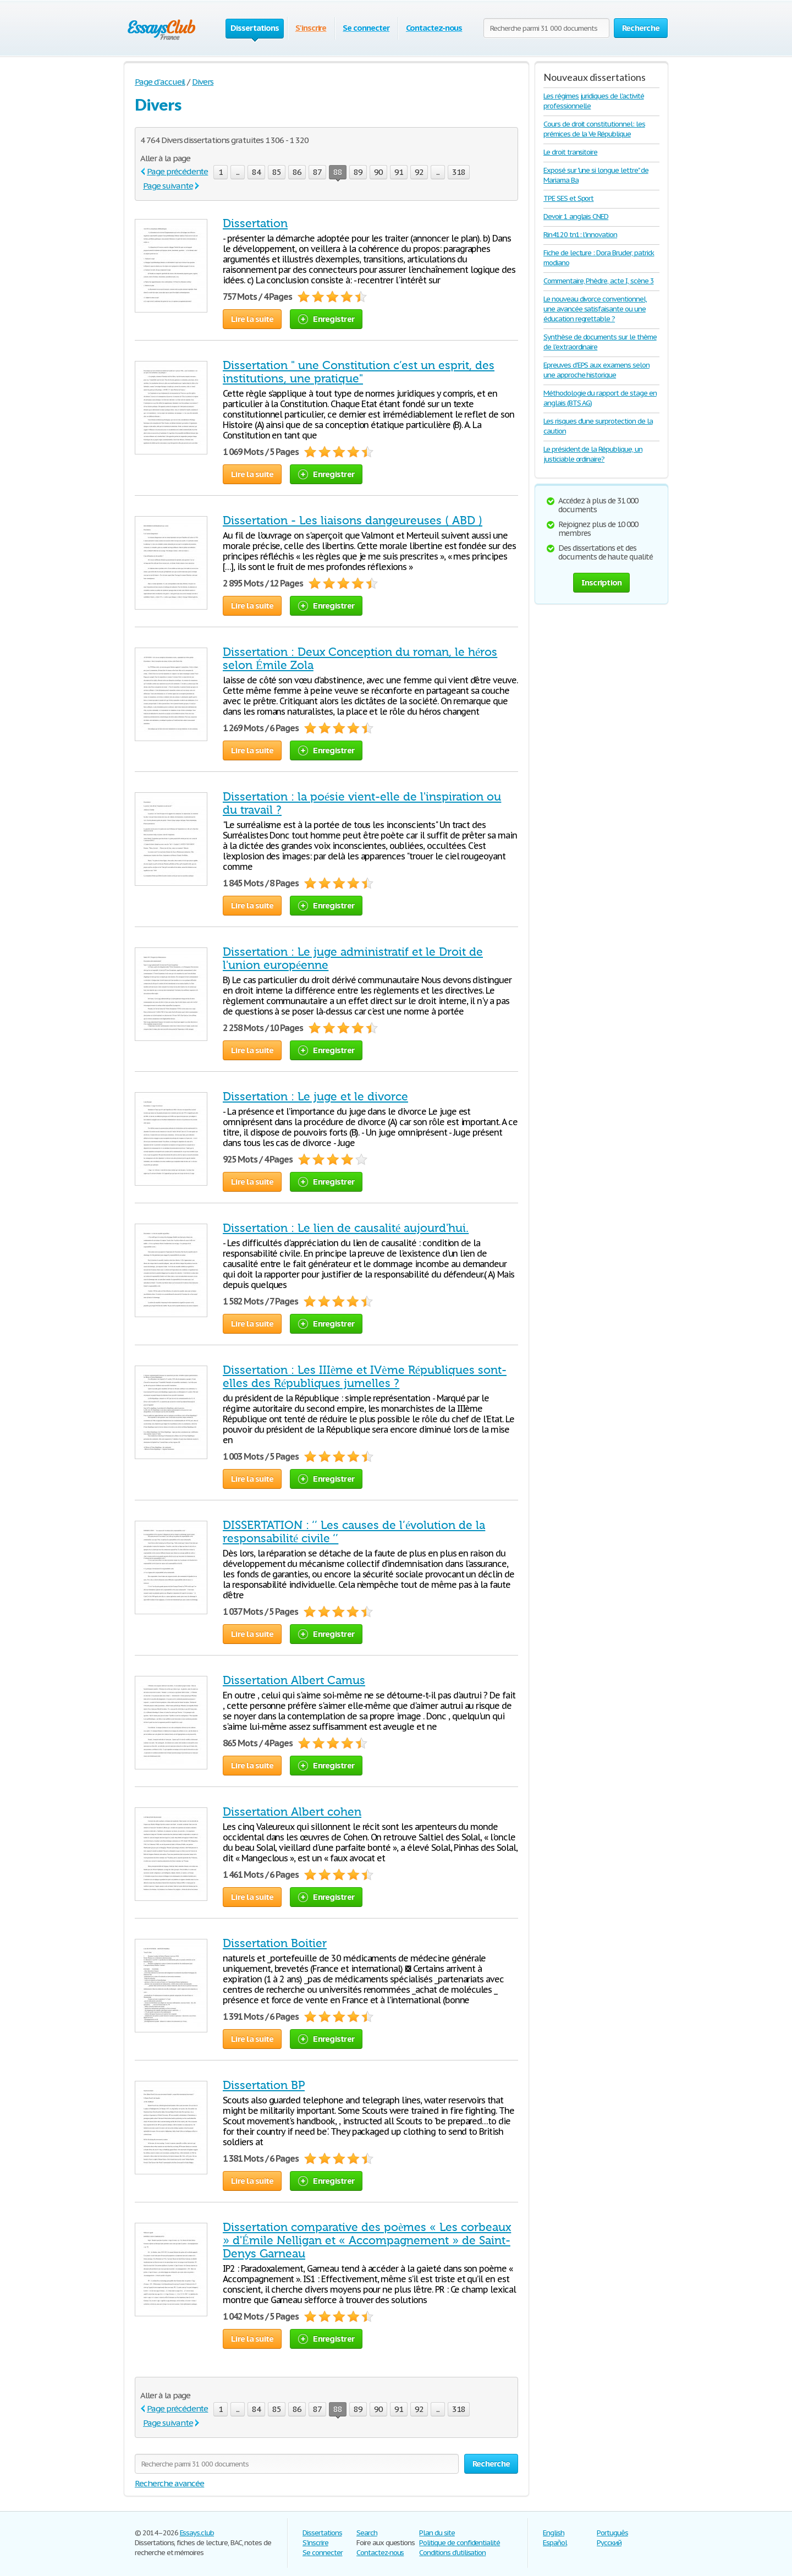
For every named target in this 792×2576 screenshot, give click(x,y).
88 (337, 173)
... (237, 172)
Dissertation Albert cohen (292, 1811)
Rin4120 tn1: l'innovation (580, 234)
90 (378, 172)
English (553, 2532)
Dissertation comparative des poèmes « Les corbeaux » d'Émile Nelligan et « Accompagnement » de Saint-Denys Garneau (367, 2240)
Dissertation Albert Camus (294, 1680)
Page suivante (168, 185)
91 (398, 172)
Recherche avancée (169, 2483)
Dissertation (255, 223)
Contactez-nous (434, 28)
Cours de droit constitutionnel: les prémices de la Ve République (594, 129)
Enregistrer (326, 319)
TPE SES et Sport (568, 198)
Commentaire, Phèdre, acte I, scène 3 (598, 281)
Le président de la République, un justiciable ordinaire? (592, 454)
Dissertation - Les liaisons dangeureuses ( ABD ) (352, 520)
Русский (609, 2542)
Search (366, 2532)
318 (458, 172)
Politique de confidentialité (459, 2542)
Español (555, 2542)
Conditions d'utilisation (452, 2552)
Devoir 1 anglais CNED (575, 216)
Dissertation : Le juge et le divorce (315, 1096)
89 (358, 172)
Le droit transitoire (570, 152)
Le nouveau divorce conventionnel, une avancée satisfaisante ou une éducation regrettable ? (595, 309)
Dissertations (322, 2532)
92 (419, 172)
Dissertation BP (264, 2085)
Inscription (601, 582)
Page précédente (177, 171)
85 (276, 172)
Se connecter (366, 28)
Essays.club (197, 2532)
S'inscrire (311, 28)
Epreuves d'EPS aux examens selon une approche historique (596, 370)
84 (256, 172)
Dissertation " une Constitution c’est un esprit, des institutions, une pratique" (358, 372)
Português (612, 2532)
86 (297, 172)
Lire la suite (252, 319)
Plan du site (437, 2532)
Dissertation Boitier (275, 1943)
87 (317, 172)
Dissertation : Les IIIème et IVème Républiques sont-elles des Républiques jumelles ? (365, 1376)
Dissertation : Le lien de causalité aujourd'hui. (346, 1228)
